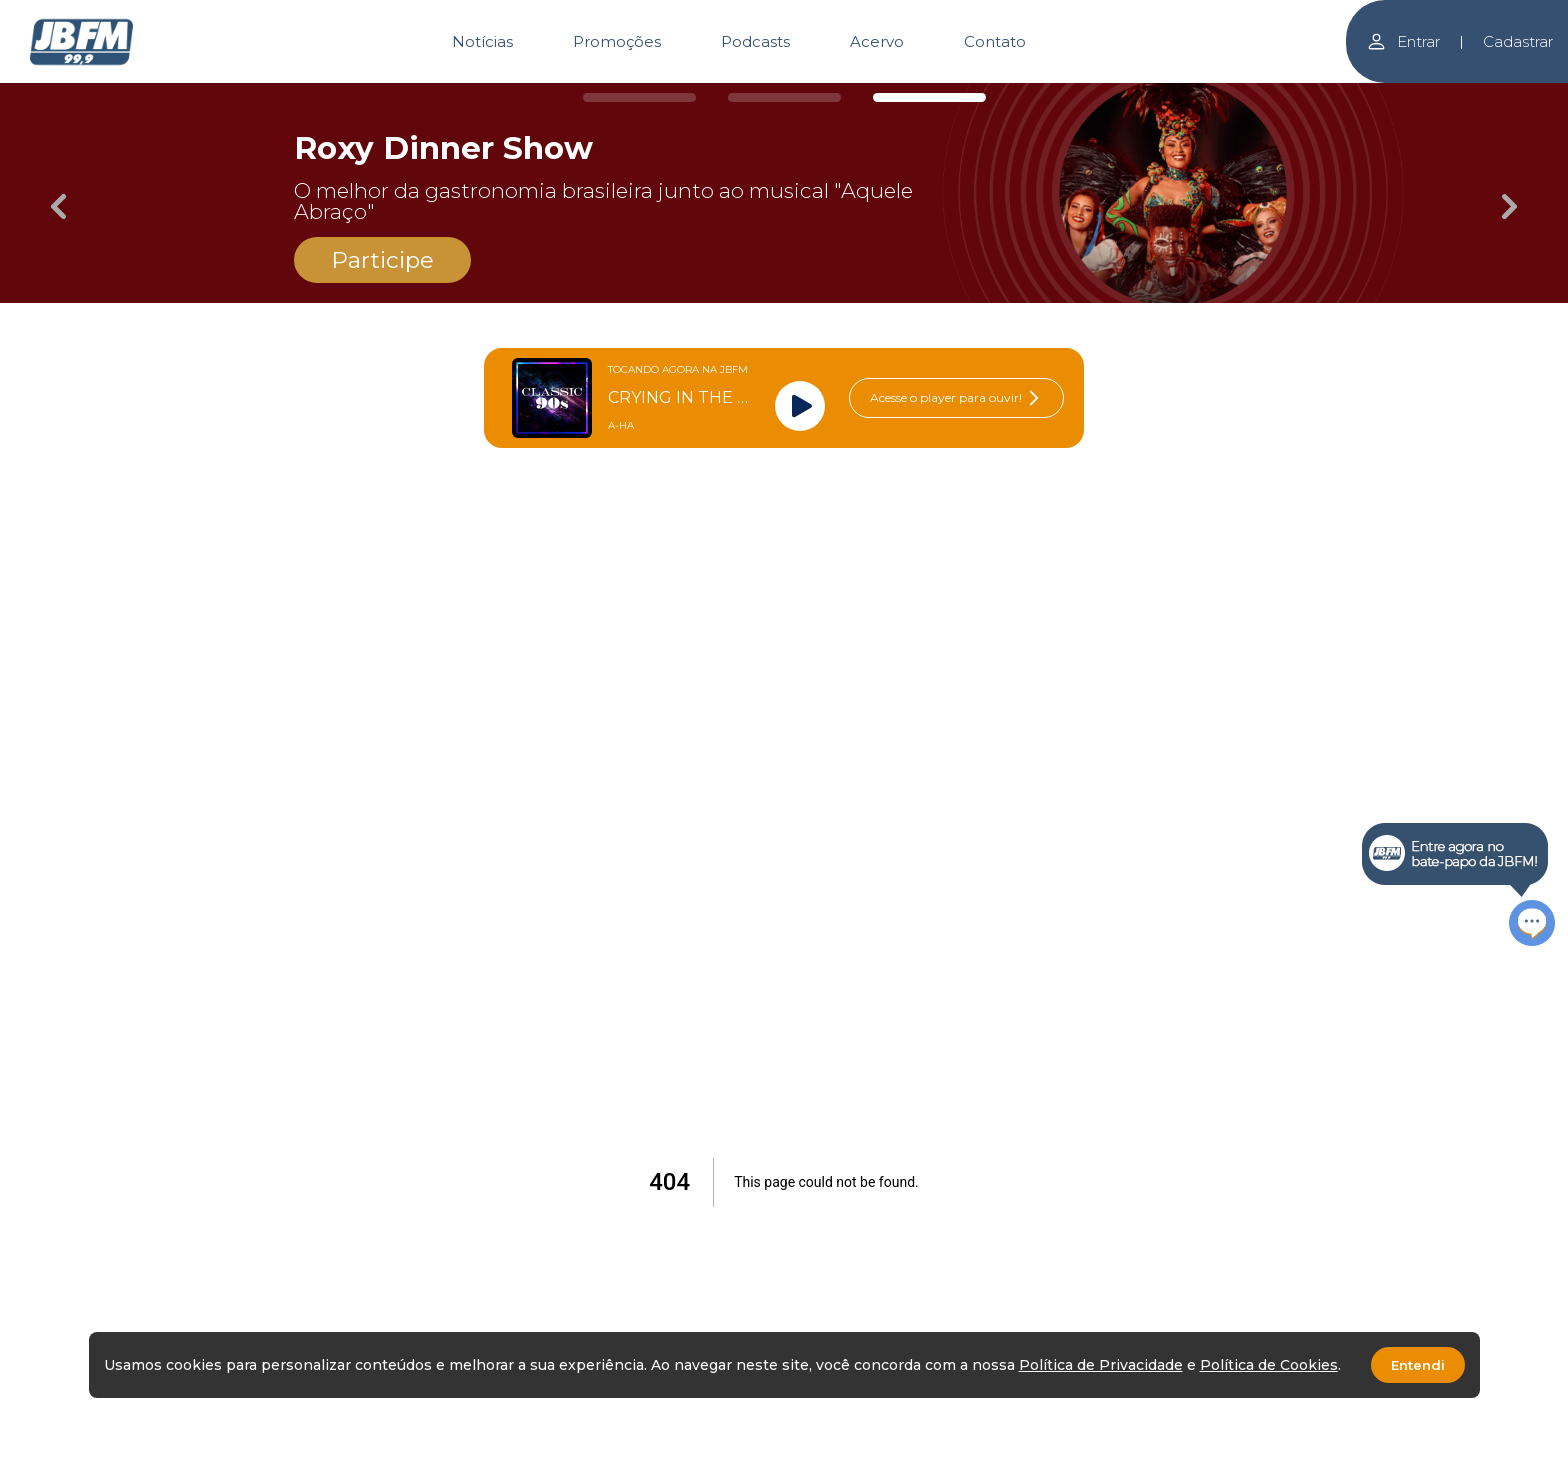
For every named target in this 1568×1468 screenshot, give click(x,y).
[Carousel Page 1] (639, 97)
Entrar (1403, 41)
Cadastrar (1518, 41)
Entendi (1418, 1365)
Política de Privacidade (1101, 1365)
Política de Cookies (1269, 1365)
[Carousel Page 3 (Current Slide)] (929, 97)
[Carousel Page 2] (784, 97)
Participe (382, 260)
